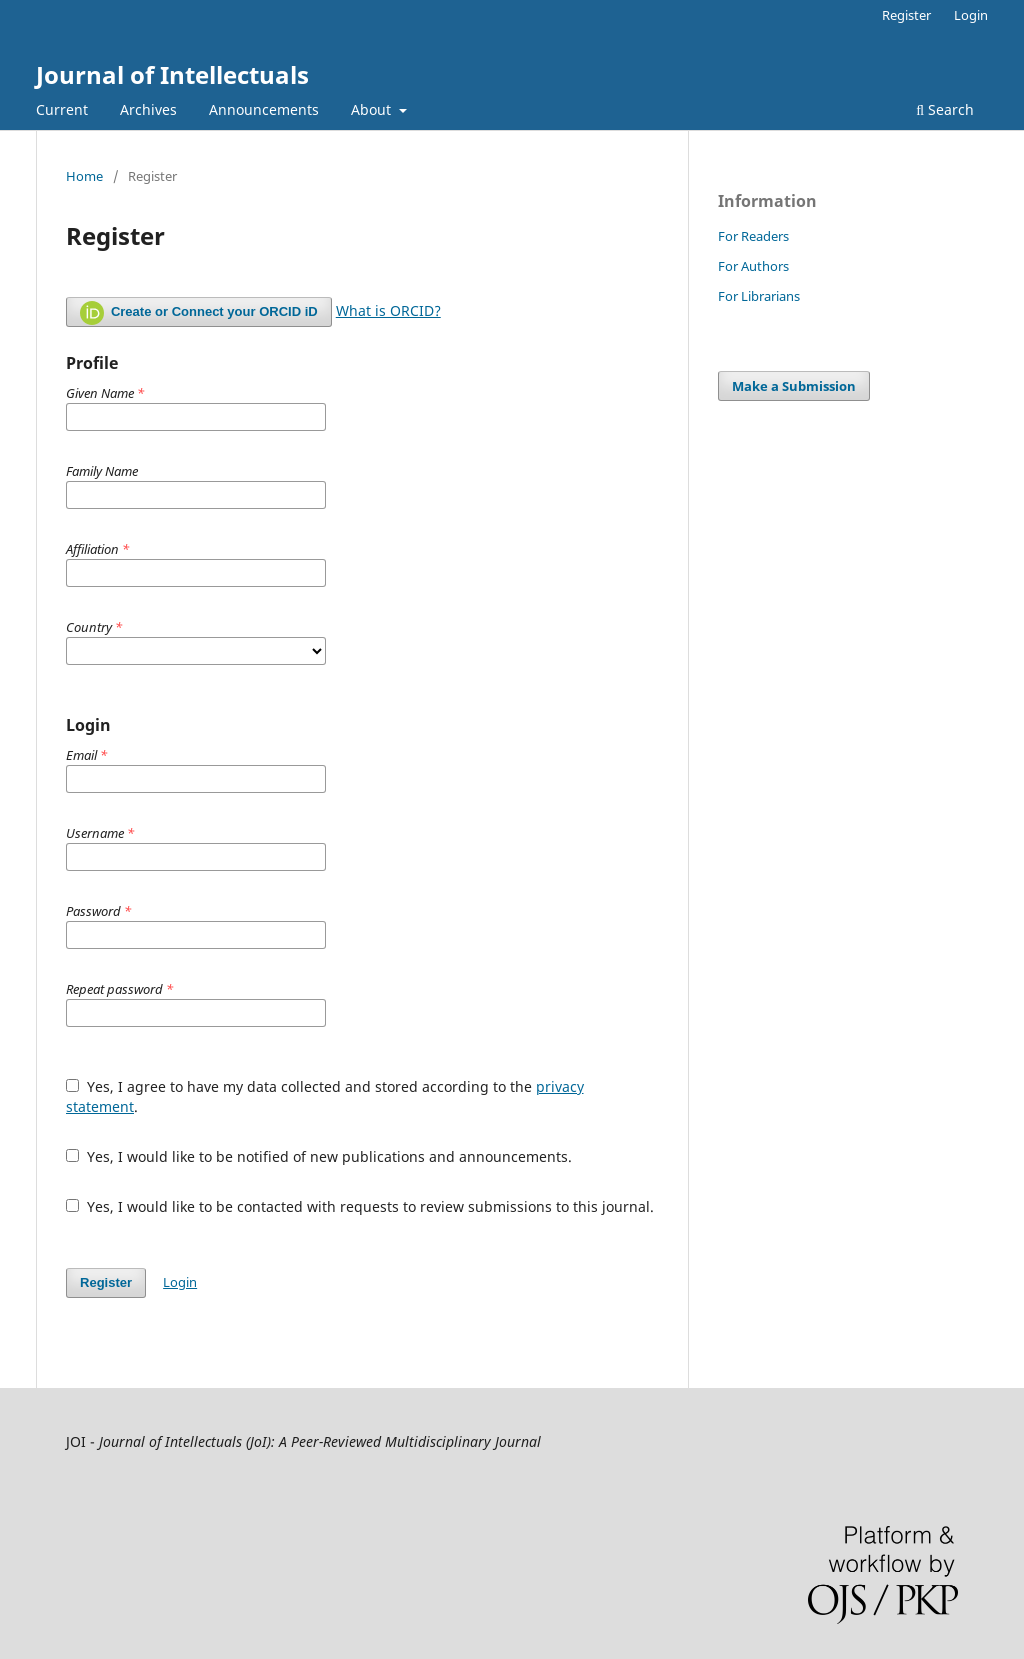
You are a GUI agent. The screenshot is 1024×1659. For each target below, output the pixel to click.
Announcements (264, 109)
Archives (148, 109)
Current (62, 109)
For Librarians (759, 296)
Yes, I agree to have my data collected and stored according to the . (325, 1096)
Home (84, 176)
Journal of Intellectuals (172, 74)
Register (906, 15)
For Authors (753, 266)
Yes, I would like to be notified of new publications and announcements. (319, 1156)
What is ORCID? (388, 310)
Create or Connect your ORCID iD (199, 313)
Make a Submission (794, 386)
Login (971, 15)
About (373, 109)
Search (945, 109)
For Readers (753, 236)
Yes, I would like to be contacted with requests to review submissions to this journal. (360, 1206)
